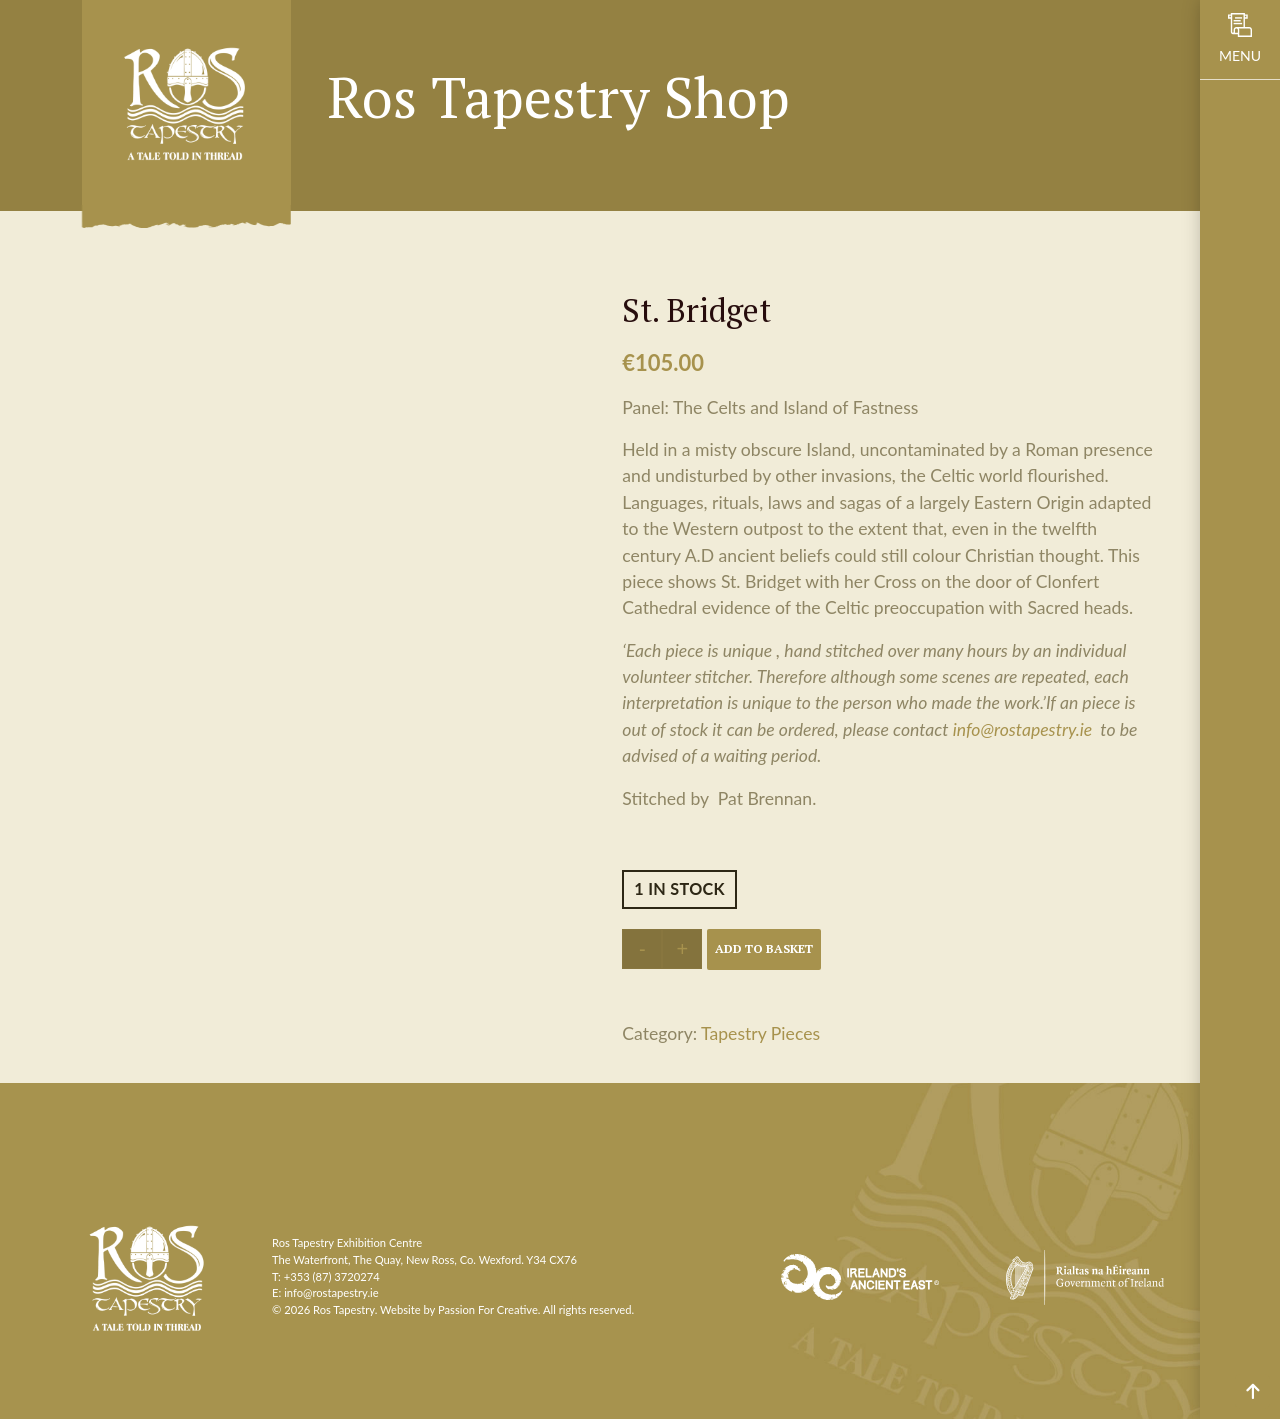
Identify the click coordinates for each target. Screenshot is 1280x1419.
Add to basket (764, 948)
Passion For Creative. (489, 1309)
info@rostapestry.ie (1023, 729)
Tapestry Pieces (760, 1033)
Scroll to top (1252, 1391)
